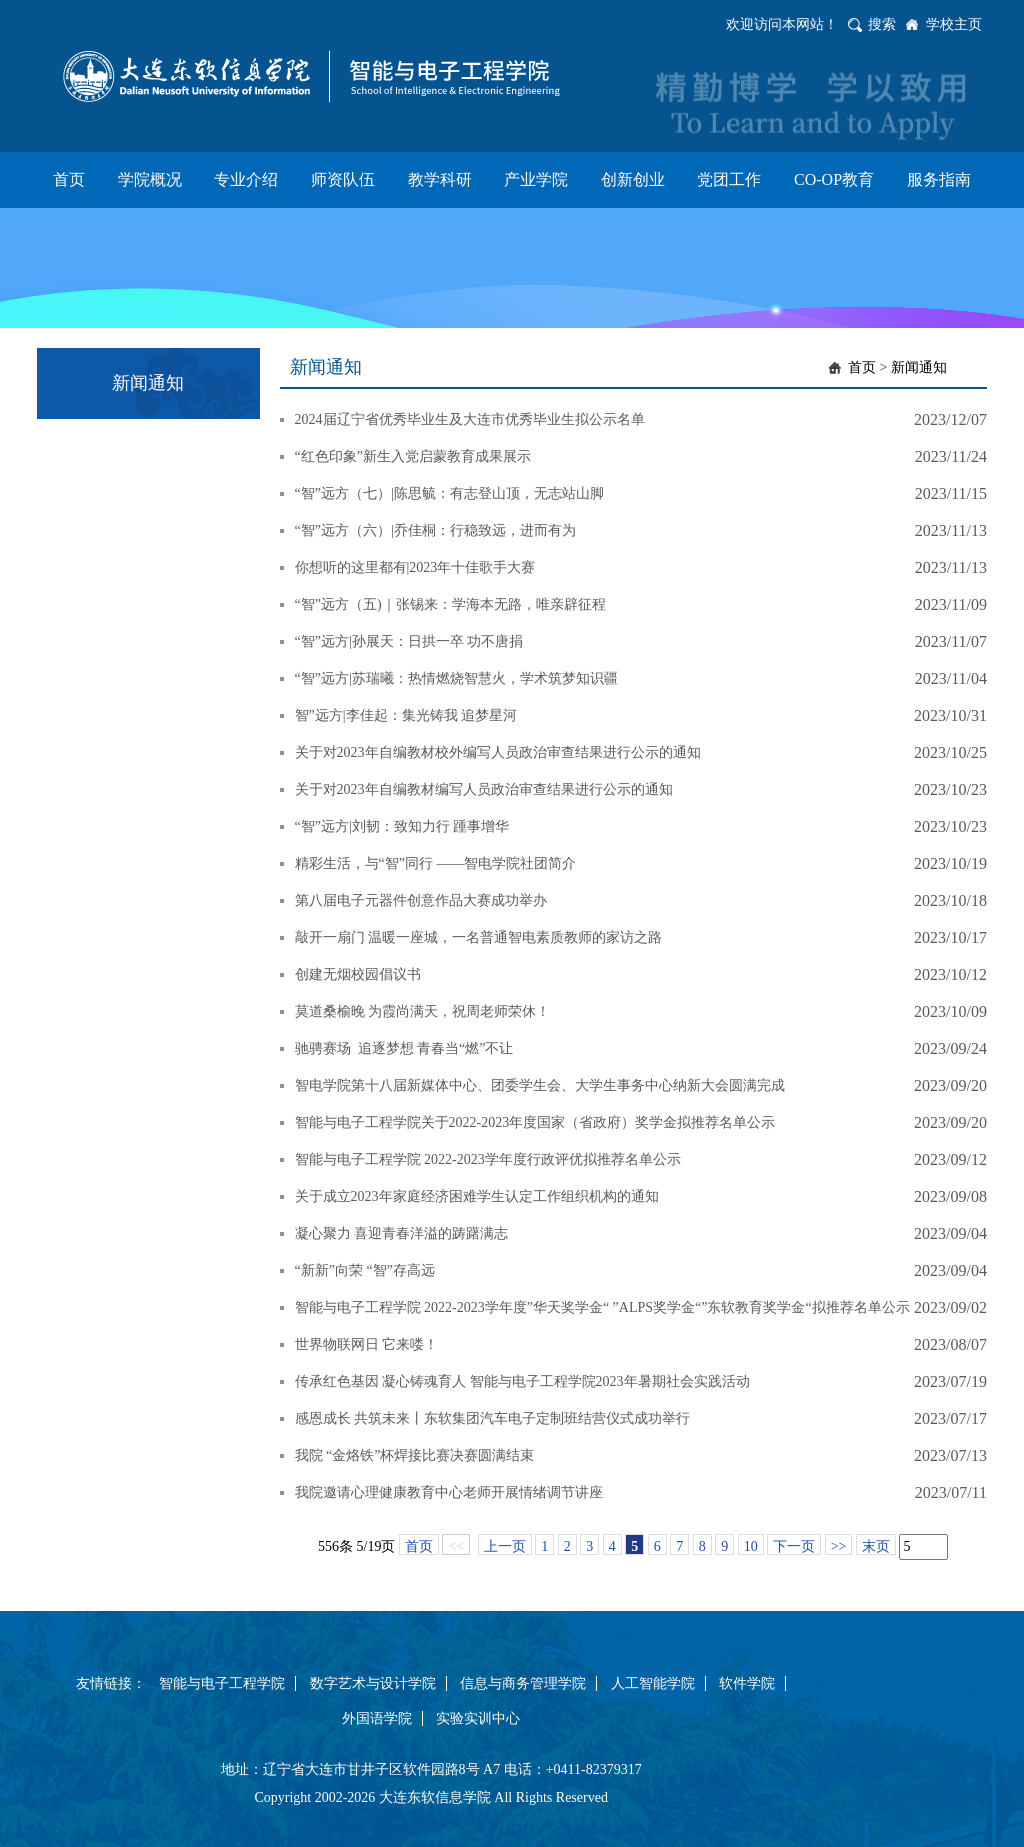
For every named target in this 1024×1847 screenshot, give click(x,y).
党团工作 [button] (729, 179)
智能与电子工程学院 (222, 1683)
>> (839, 1546)
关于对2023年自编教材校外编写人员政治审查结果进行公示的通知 (498, 752)
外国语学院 (377, 1718)
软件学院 (747, 1683)
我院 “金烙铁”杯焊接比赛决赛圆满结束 (415, 1455)
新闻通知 (919, 367)
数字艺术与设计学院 (373, 1683)
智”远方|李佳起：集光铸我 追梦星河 (406, 715)
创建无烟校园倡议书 (358, 974)
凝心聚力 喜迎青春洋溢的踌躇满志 (402, 1233)
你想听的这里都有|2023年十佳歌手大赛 (415, 567)
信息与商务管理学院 (523, 1683)
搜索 (882, 24)
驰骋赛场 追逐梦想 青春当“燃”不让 (404, 1048)
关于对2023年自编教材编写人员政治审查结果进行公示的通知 (484, 789)
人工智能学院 (653, 1683)
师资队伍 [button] (343, 179)
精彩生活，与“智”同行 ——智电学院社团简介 (436, 863)
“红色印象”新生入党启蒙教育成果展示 (413, 456)
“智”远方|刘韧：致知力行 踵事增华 (402, 826)
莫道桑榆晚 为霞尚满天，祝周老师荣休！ (423, 1011)
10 (751, 1546)
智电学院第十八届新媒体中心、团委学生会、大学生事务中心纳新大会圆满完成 (540, 1085)
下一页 (794, 1546)
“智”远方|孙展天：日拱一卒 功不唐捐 (409, 641)
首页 (862, 367)
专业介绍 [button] (246, 179)
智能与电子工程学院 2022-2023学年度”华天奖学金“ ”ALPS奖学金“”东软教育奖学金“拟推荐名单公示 (602, 1307)
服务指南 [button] (939, 179)
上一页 (505, 1546)
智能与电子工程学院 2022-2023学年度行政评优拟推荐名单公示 (488, 1159)
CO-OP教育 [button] (834, 179)
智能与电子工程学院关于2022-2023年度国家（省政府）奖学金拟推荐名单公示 (535, 1122)
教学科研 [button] (440, 179)
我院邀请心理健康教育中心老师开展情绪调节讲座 (449, 1492)
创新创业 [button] (633, 179)
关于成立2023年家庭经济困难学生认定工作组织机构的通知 (477, 1196)
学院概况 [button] (150, 179)
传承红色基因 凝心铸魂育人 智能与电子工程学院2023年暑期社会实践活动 (522, 1381)
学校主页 (954, 24)
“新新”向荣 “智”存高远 (365, 1270)
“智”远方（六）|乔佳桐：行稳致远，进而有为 (435, 530)
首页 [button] (69, 179)
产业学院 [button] (536, 179)
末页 (876, 1546)
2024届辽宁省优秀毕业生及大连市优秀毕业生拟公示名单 (470, 419)
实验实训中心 (478, 1718)
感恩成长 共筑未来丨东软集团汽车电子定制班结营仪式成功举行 (493, 1418)
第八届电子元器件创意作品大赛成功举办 (421, 900)
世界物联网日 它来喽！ (367, 1344)
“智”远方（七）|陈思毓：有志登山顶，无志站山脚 (449, 493)
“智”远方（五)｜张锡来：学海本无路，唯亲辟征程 (450, 604)
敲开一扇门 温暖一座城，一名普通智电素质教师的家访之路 (479, 937)
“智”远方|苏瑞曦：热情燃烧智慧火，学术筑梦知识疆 (456, 678)
